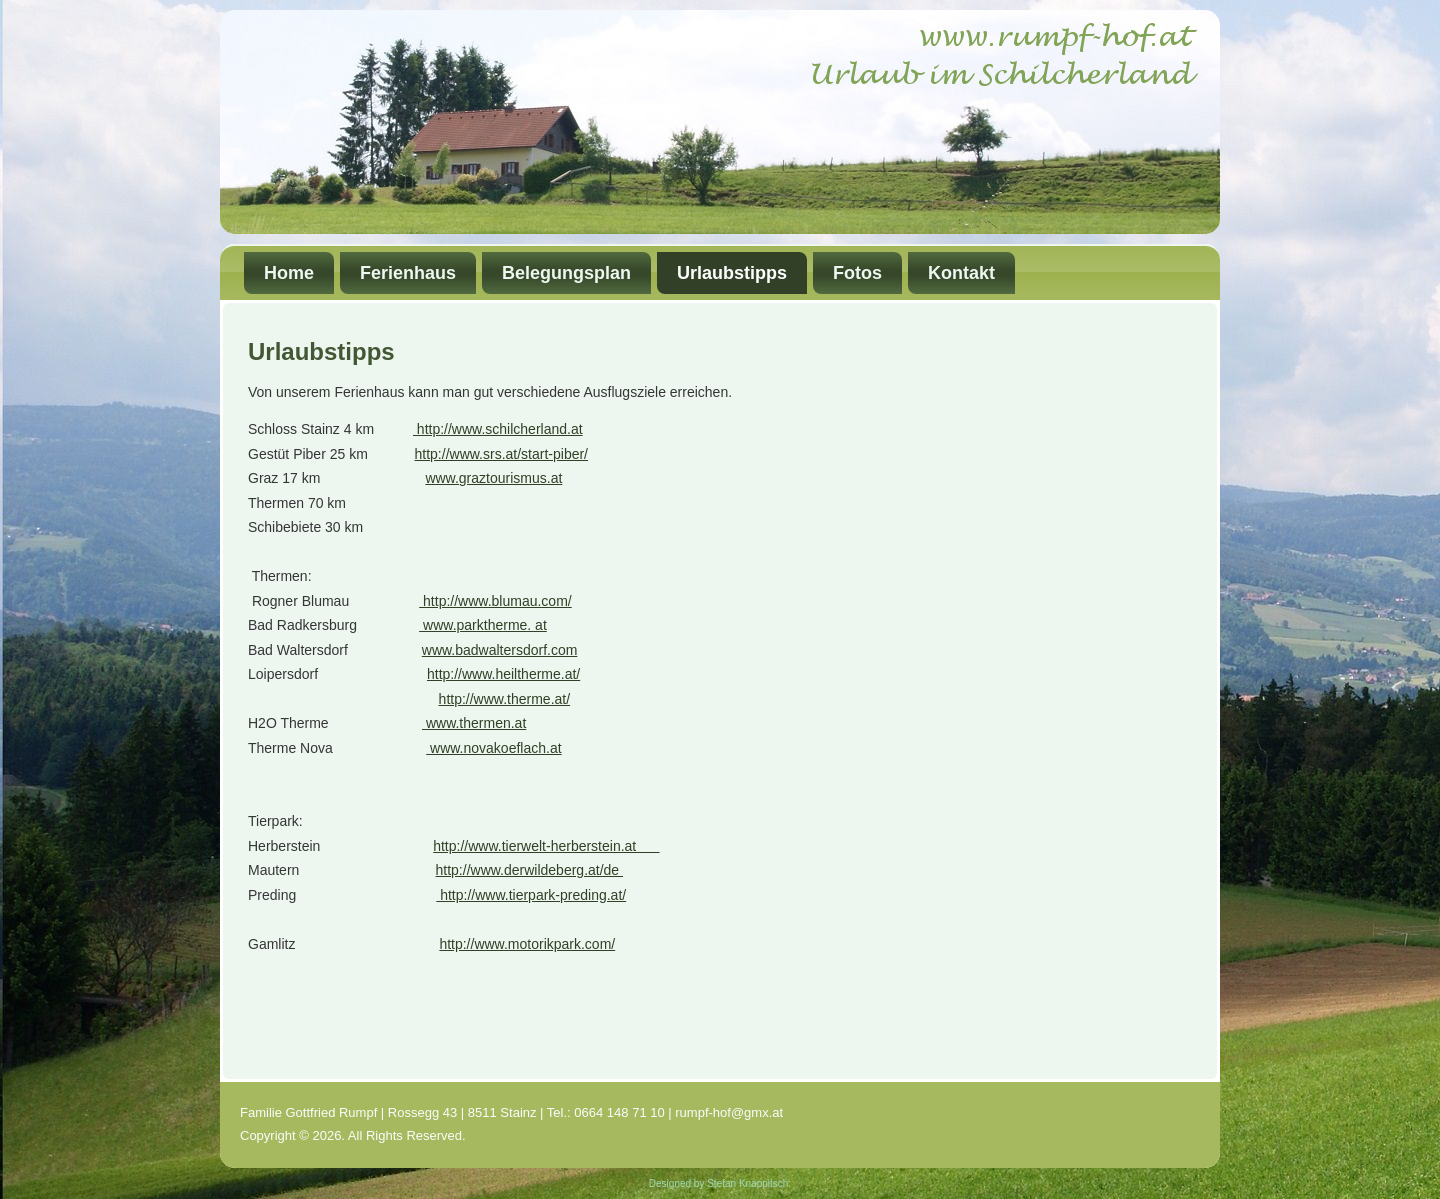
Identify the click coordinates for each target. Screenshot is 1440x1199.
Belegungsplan (566, 273)
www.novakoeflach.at (493, 748)
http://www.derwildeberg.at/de (530, 870)
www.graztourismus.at (493, 478)
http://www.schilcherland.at (498, 429)
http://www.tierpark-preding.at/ (531, 895)
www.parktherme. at (483, 625)
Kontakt (961, 273)
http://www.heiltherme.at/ (503, 674)
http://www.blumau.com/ (495, 601)
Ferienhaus (408, 273)
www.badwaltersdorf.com (500, 650)
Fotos (857, 273)
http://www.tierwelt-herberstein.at (546, 846)
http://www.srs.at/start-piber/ (502, 454)
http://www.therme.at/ (505, 699)
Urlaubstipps (732, 273)
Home (289, 273)
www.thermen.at (474, 723)
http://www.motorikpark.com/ (527, 944)
